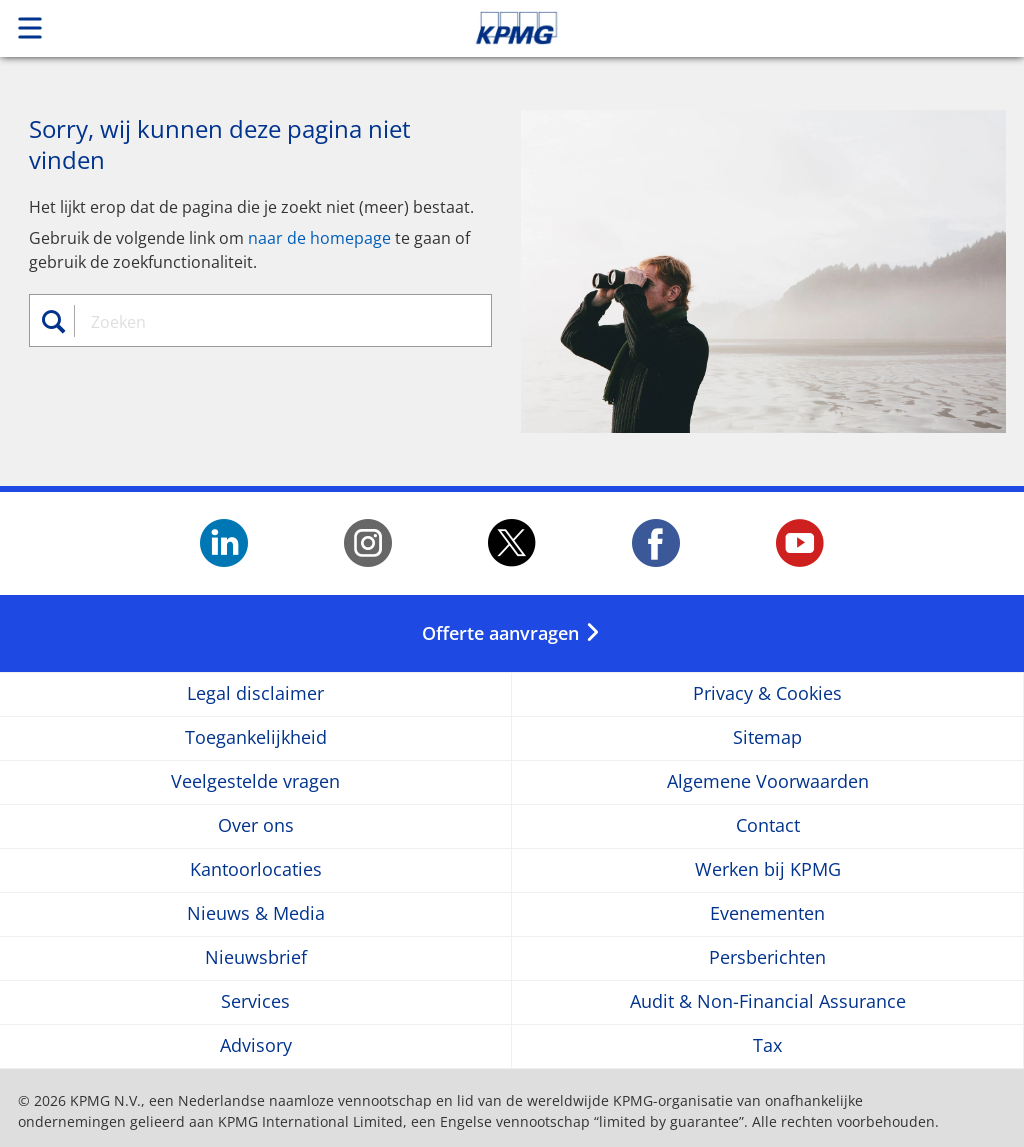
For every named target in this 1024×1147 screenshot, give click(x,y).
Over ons (256, 825)
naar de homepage (319, 238)
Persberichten (767, 957)
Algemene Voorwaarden (768, 781)
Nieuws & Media (256, 913)
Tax (767, 1045)
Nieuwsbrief (256, 957)
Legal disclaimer (255, 693)
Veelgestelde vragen (255, 781)
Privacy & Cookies (767, 693)
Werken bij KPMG (768, 869)
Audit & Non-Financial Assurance (768, 1001)
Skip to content (719, 28)
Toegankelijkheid (256, 737)
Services (255, 1001)
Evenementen (767, 913)
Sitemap (767, 737)
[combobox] (271, 322)
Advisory (256, 1045)
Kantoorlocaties (256, 869)
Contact (768, 825)
